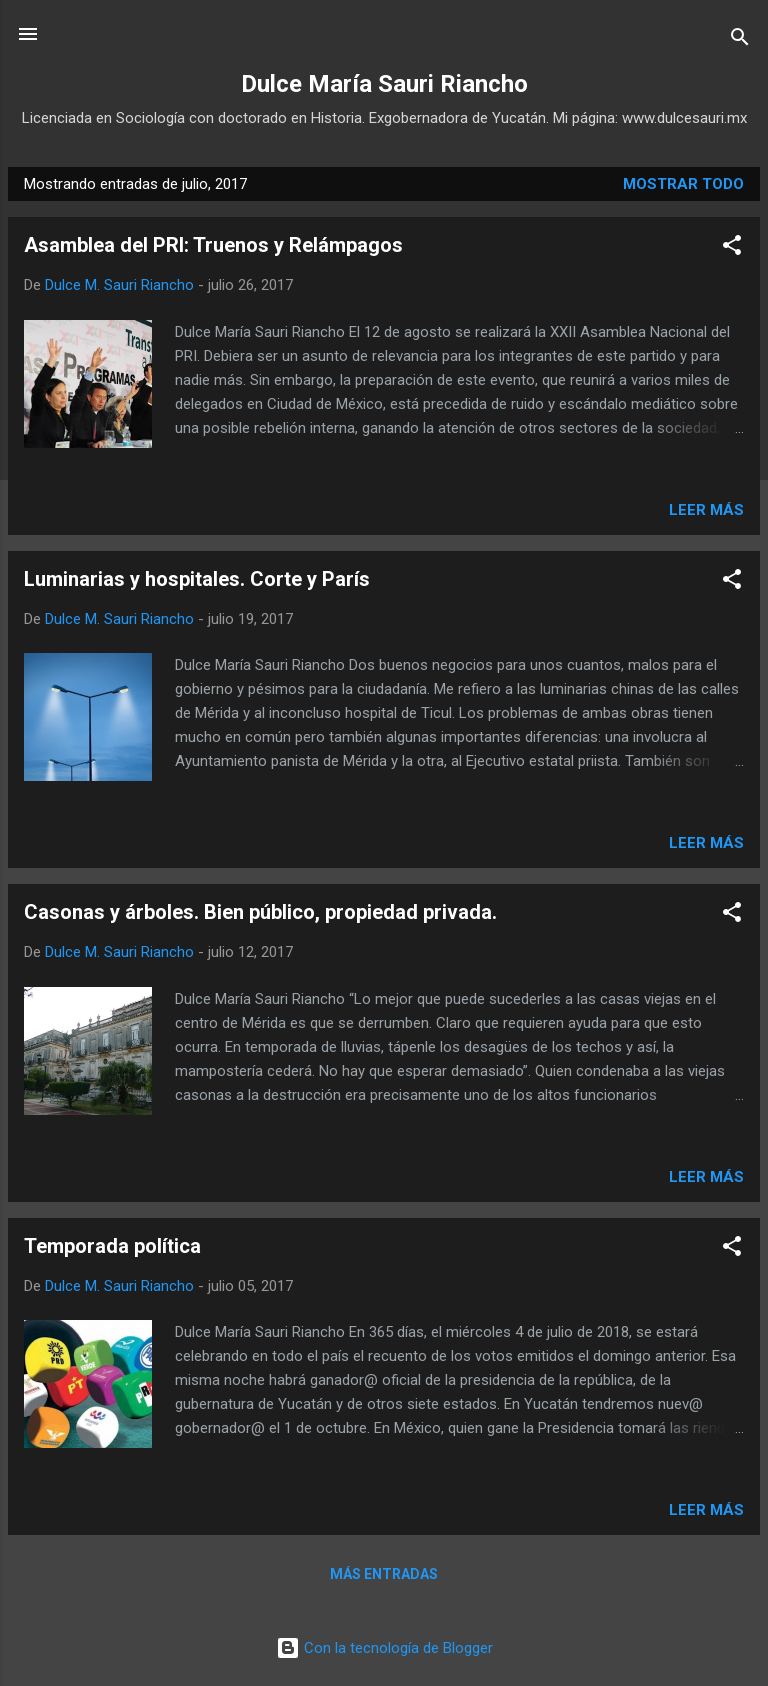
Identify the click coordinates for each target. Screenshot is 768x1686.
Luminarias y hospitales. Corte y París (197, 579)
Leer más (706, 510)
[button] (732, 248)
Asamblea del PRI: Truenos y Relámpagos (213, 245)
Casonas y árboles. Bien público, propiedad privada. (260, 912)
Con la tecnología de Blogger (384, 1648)
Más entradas (384, 1574)
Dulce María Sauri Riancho (384, 84)
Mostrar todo (683, 184)
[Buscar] (740, 40)
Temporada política (112, 1246)
